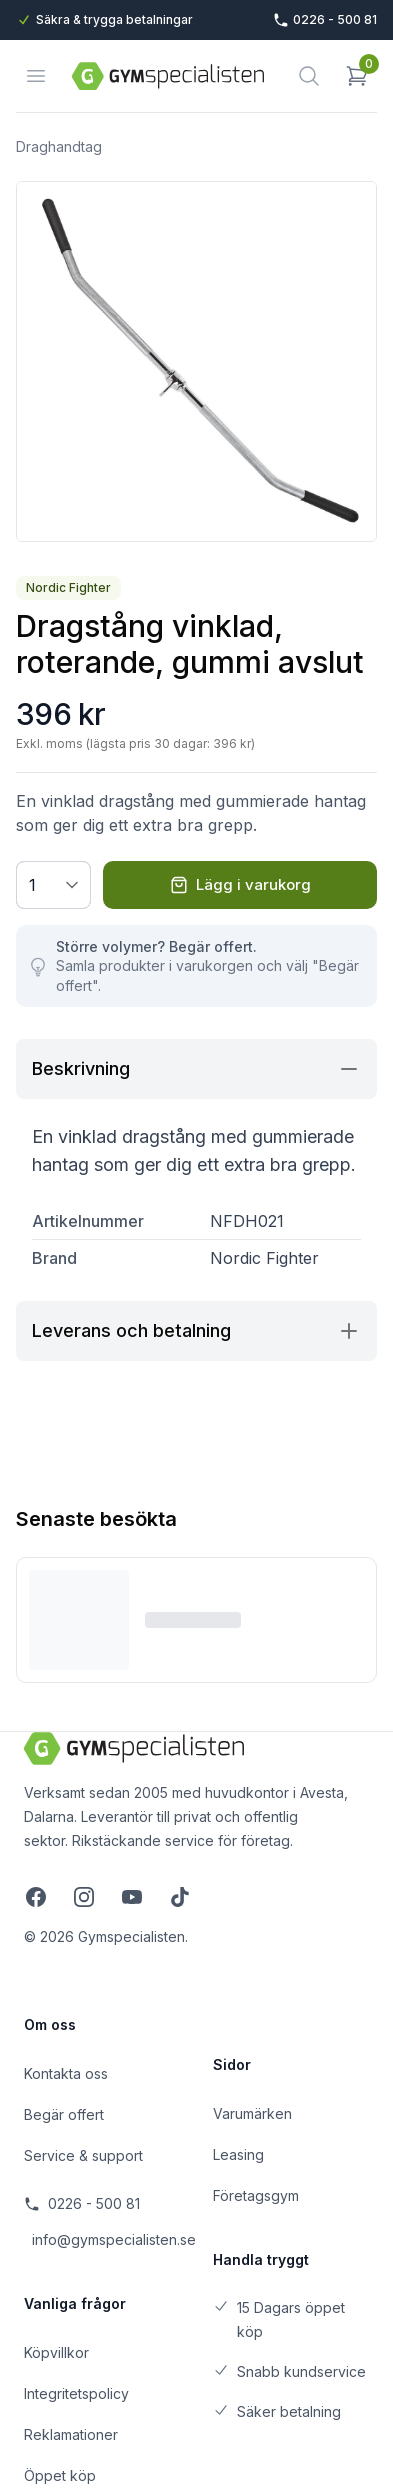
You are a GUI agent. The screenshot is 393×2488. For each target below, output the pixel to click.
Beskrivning (196, 1069)
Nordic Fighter (68, 587)
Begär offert (64, 2114)
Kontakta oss (66, 2073)
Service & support (83, 2155)
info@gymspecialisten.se (106, 2239)
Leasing (238, 2154)
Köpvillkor (56, 2352)
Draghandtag (59, 146)
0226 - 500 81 (82, 2203)
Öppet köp (60, 2475)
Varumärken (252, 2113)
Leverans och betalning (196, 1331)
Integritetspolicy (76, 2393)
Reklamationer (71, 2434)
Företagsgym (256, 2195)
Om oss (50, 2024)
